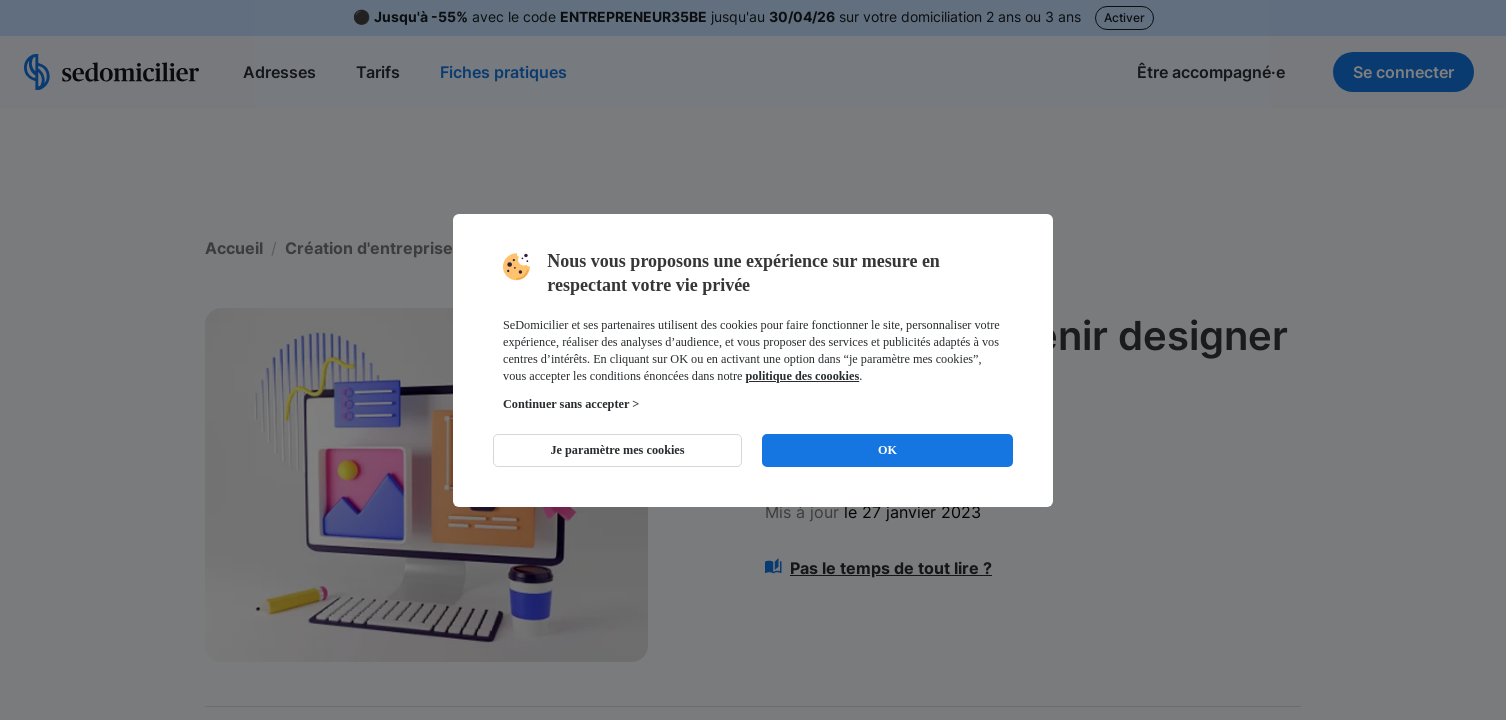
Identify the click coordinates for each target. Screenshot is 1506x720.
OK (887, 450)
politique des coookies (803, 376)
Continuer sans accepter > (571, 404)
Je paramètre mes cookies (617, 450)
